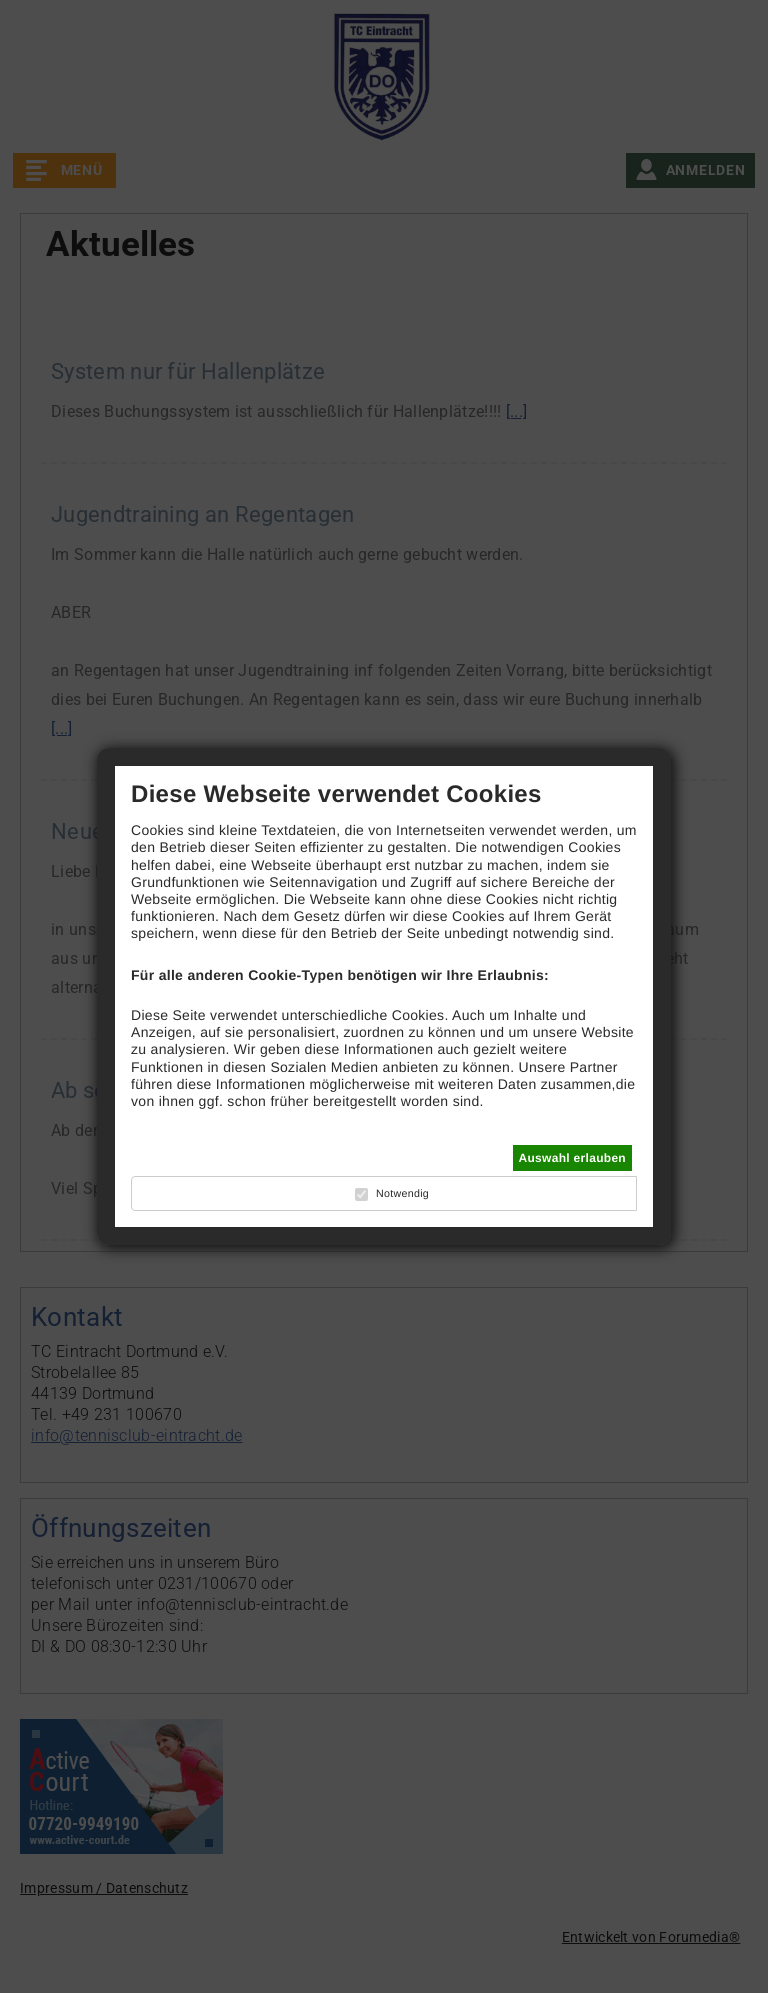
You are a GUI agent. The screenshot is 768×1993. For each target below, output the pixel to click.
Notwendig (402, 1194)
